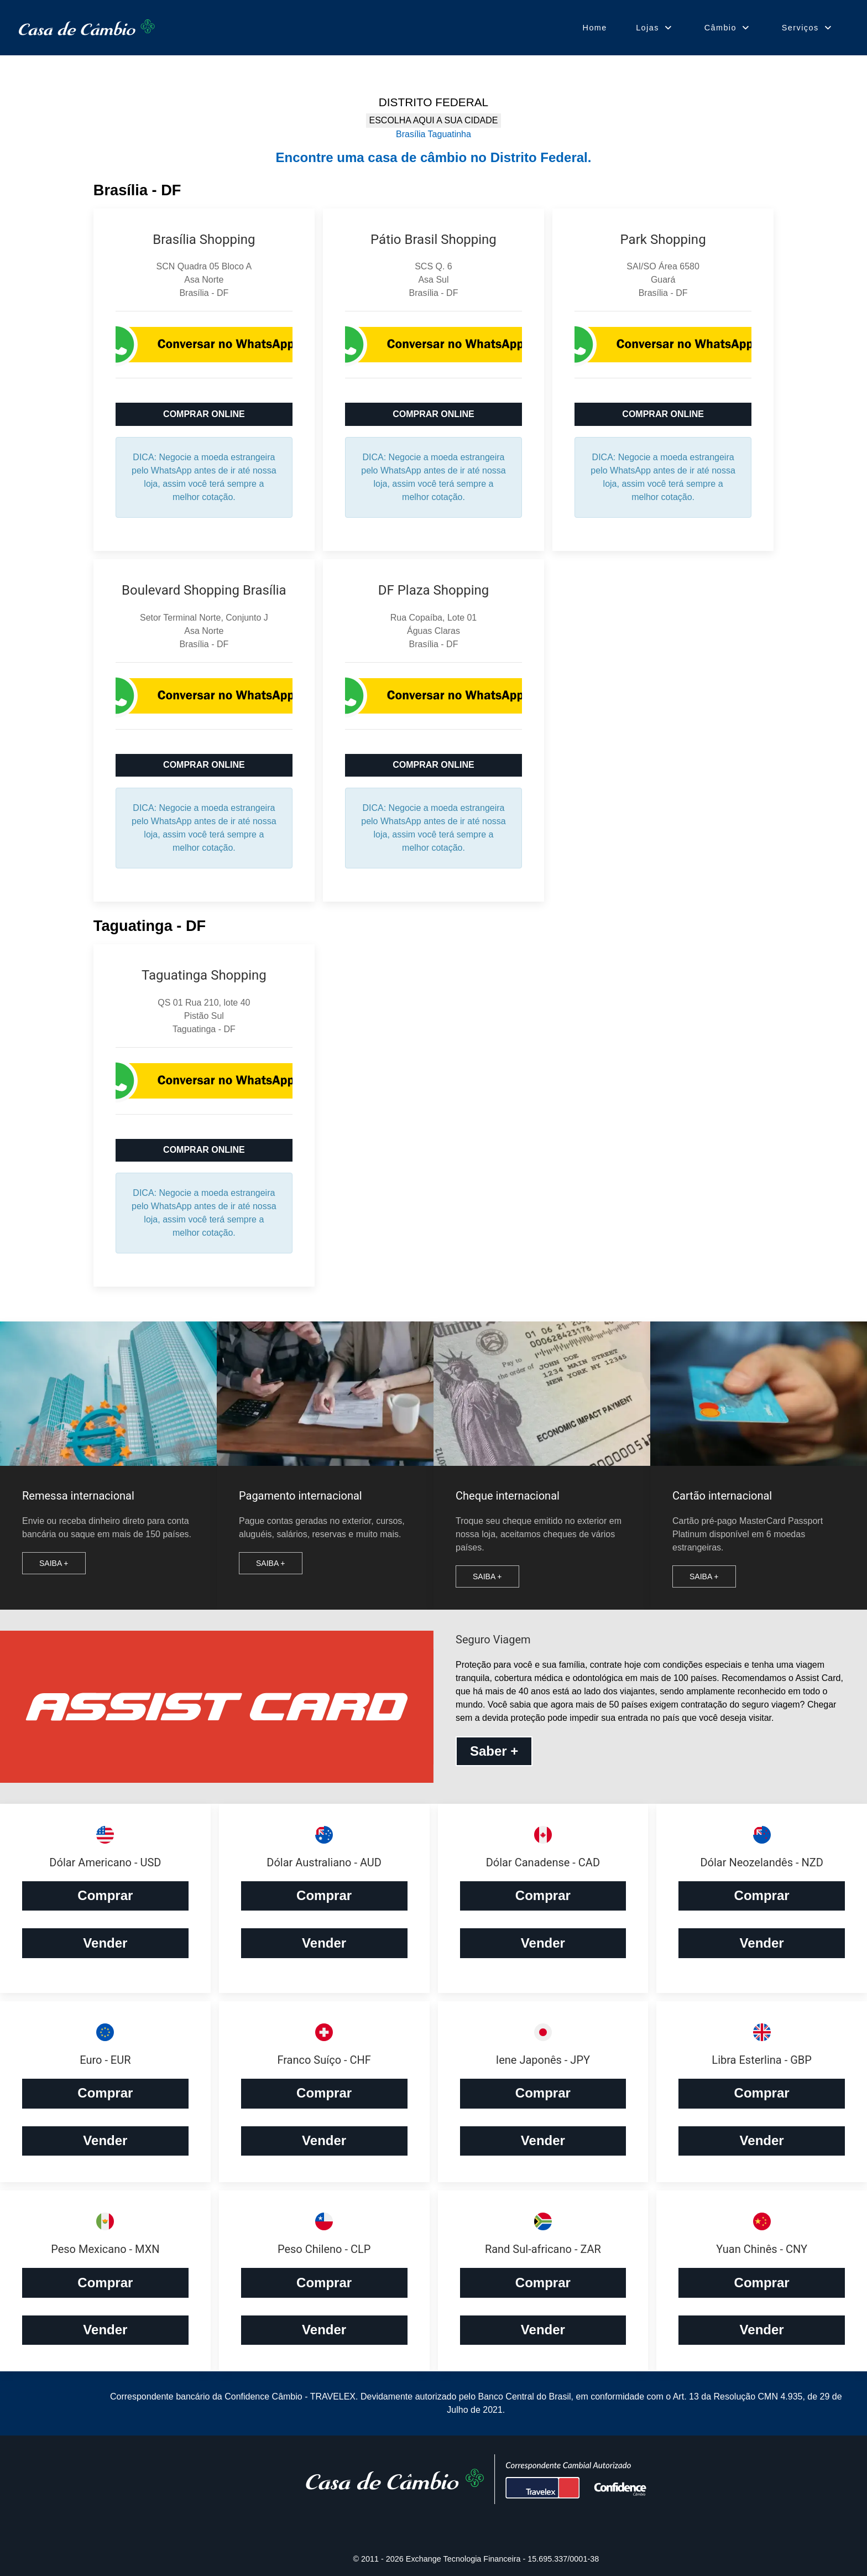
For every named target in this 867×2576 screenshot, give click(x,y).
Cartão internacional (722, 1495)
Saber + (494, 1751)
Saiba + (54, 1563)
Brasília (410, 134)
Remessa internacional (78, 1495)
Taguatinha (449, 134)
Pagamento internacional (300, 1495)
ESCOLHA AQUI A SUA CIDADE (433, 120)
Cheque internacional (508, 1495)
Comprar (105, 1895)
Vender (105, 1942)
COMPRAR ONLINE (204, 414)
